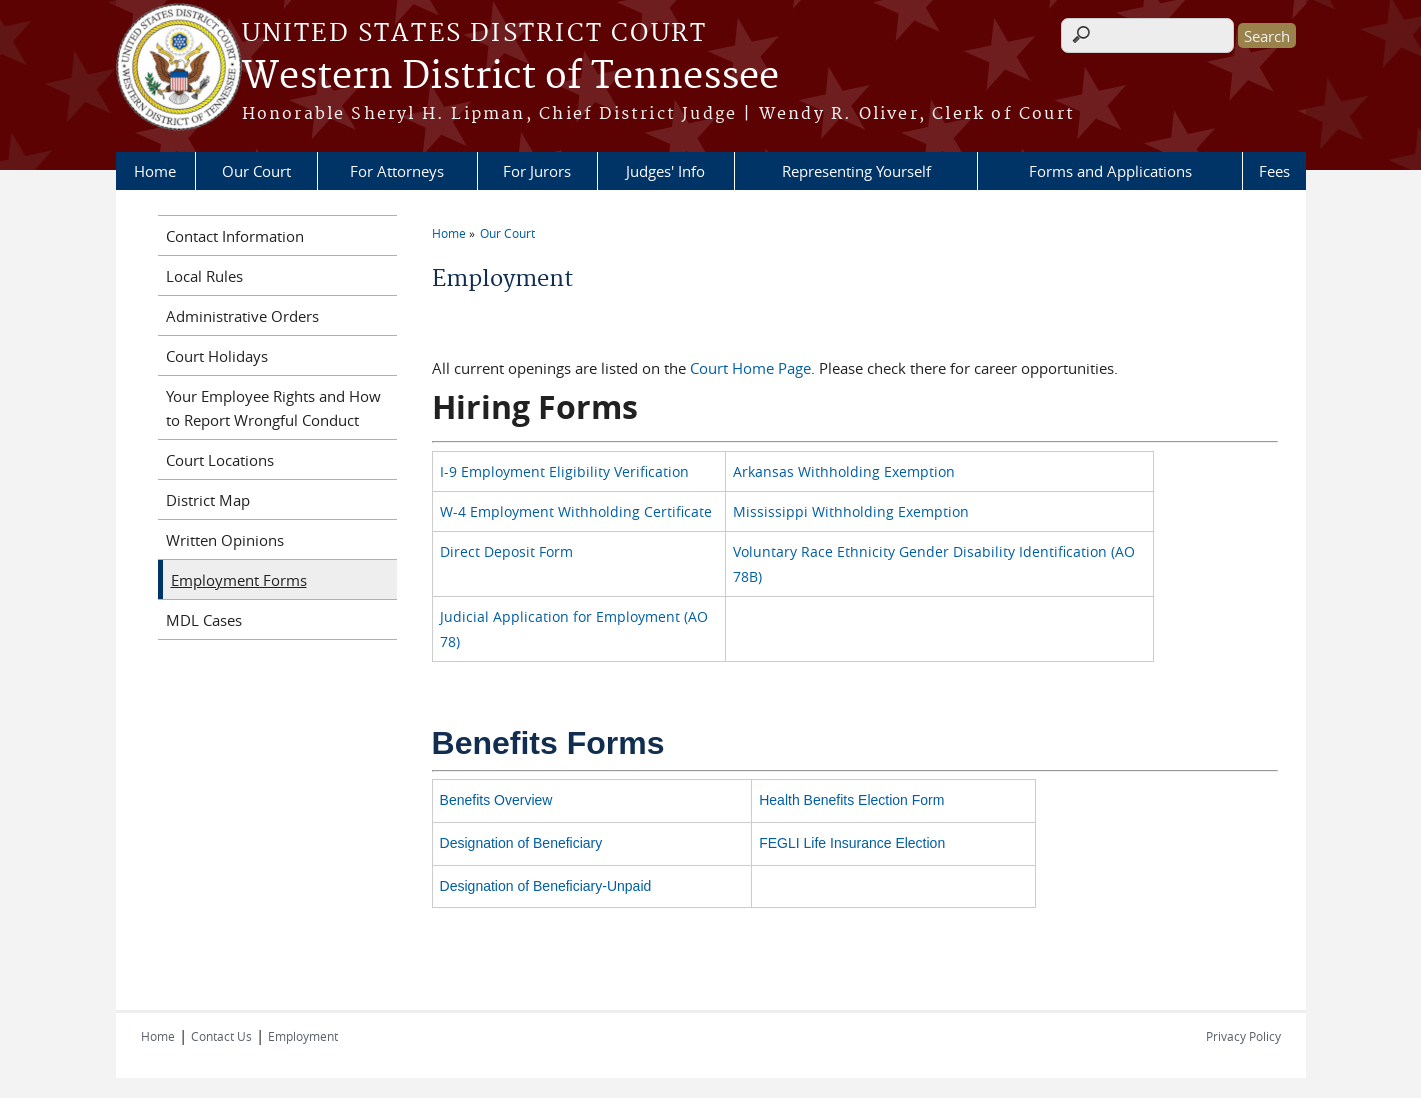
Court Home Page (750, 368)
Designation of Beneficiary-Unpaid (546, 886)
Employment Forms (239, 580)
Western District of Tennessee (510, 77)
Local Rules (204, 276)
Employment (303, 1036)
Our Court (256, 171)
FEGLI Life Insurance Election (852, 843)
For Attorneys (397, 171)
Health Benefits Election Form (851, 800)
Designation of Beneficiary (521, 843)
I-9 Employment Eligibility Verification (564, 471)
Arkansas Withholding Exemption (844, 471)
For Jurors (537, 171)
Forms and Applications (1110, 171)
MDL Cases (204, 620)
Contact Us (221, 1036)
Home (155, 171)
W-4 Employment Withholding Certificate (576, 511)
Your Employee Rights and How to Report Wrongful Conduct (273, 408)
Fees (1274, 171)
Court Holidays (217, 356)
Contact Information (235, 236)
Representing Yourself (856, 171)
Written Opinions (225, 540)
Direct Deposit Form (506, 551)
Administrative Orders (242, 316)
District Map (208, 500)
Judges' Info (665, 171)
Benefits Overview (496, 800)
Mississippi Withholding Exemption (851, 511)
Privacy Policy (1243, 1036)
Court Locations (220, 460)
